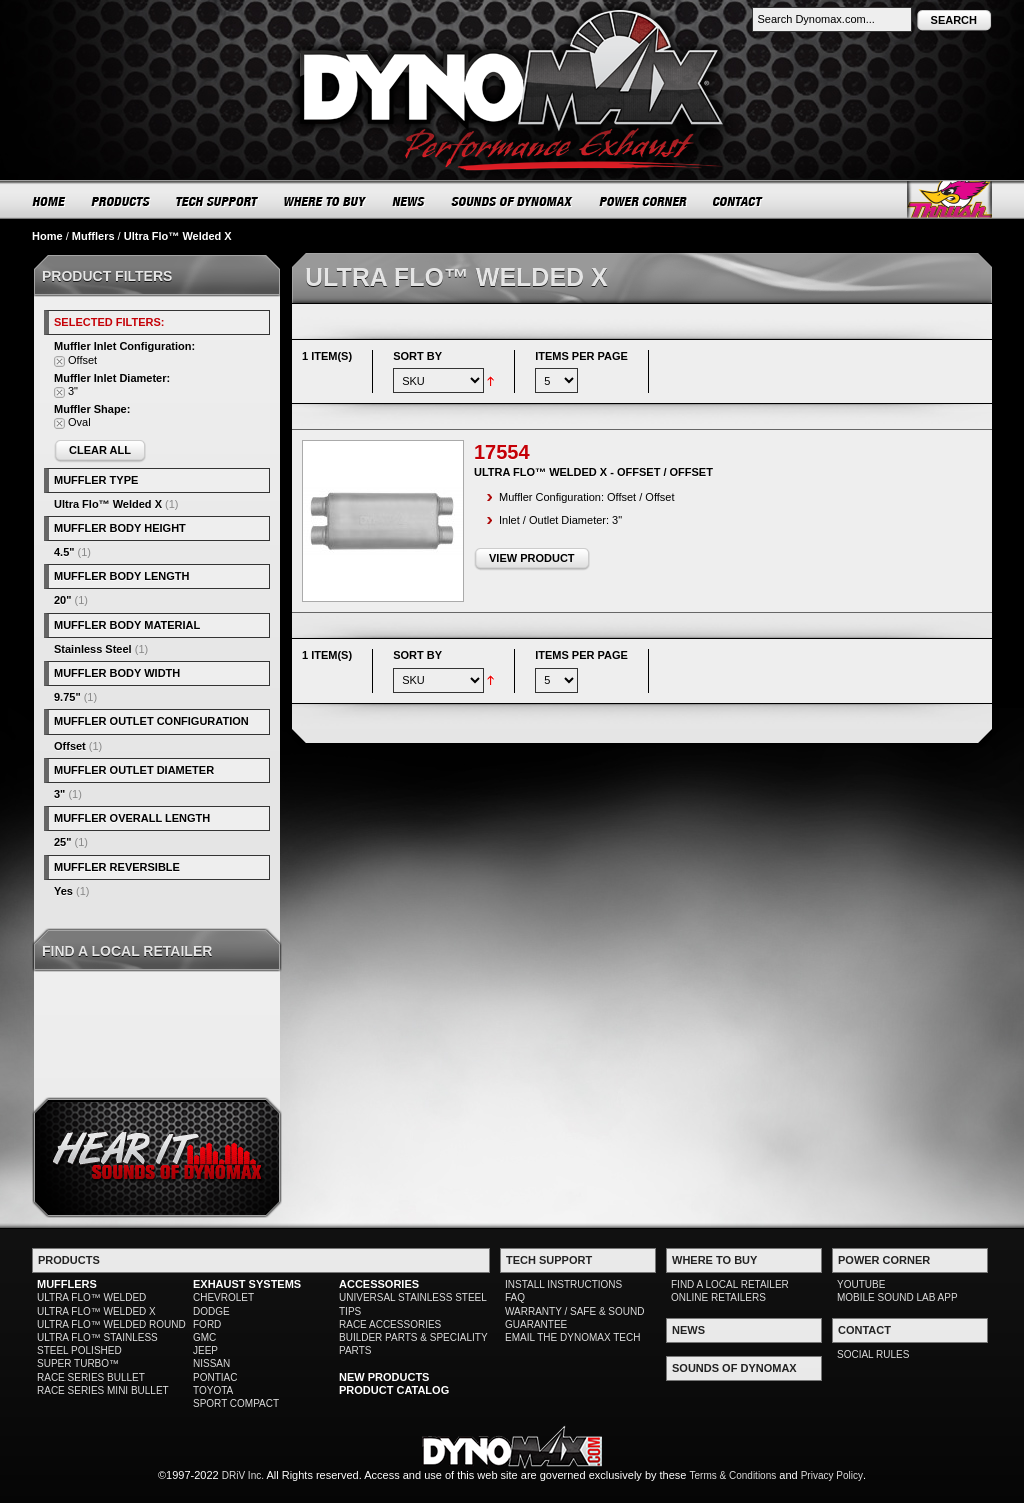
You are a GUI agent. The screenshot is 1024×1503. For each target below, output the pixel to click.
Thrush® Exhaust (949, 199)
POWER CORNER (643, 201)
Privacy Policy (832, 1475)
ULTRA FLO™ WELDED (91, 1297)
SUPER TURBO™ (78, 1363)
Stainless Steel (93, 649)
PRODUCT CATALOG (394, 1390)
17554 (502, 452)
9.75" (67, 697)
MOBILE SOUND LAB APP (897, 1297)
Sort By (417, 356)
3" (59, 794)
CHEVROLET (223, 1297)
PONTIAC (215, 1377)
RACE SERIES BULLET (91, 1377)
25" (62, 842)
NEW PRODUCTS (384, 1377)
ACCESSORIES (379, 1284)
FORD (207, 1324)
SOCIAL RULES (873, 1354)
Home (47, 236)
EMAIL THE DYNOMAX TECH (572, 1337)
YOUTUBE (861, 1284)
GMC (204, 1337)
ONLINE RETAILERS (718, 1297)
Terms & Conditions (733, 1475)
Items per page (581, 356)
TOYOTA (213, 1390)
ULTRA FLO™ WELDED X (96, 1311)
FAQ (515, 1297)
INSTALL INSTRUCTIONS (563, 1284)
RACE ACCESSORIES (390, 1324)
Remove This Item (59, 361)
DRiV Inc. (243, 1475)
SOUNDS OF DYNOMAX (512, 201)
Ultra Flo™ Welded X (108, 504)
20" (62, 600)
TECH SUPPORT (217, 201)
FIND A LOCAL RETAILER (730, 1284)
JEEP (205, 1350)
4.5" (64, 552)
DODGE (211, 1311)
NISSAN (211, 1363)
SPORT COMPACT (236, 1403)
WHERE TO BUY (325, 201)
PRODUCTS (121, 201)
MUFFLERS (67, 1284)
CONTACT (738, 201)
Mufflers (93, 236)
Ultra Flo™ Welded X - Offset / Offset (593, 472)
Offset (70, 746)
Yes (63, 891)
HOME (49, 201)
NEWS (409, 201)
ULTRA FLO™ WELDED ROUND (111, 1324)
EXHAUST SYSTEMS (247, 1284)
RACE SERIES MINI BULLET (103, 1390)
